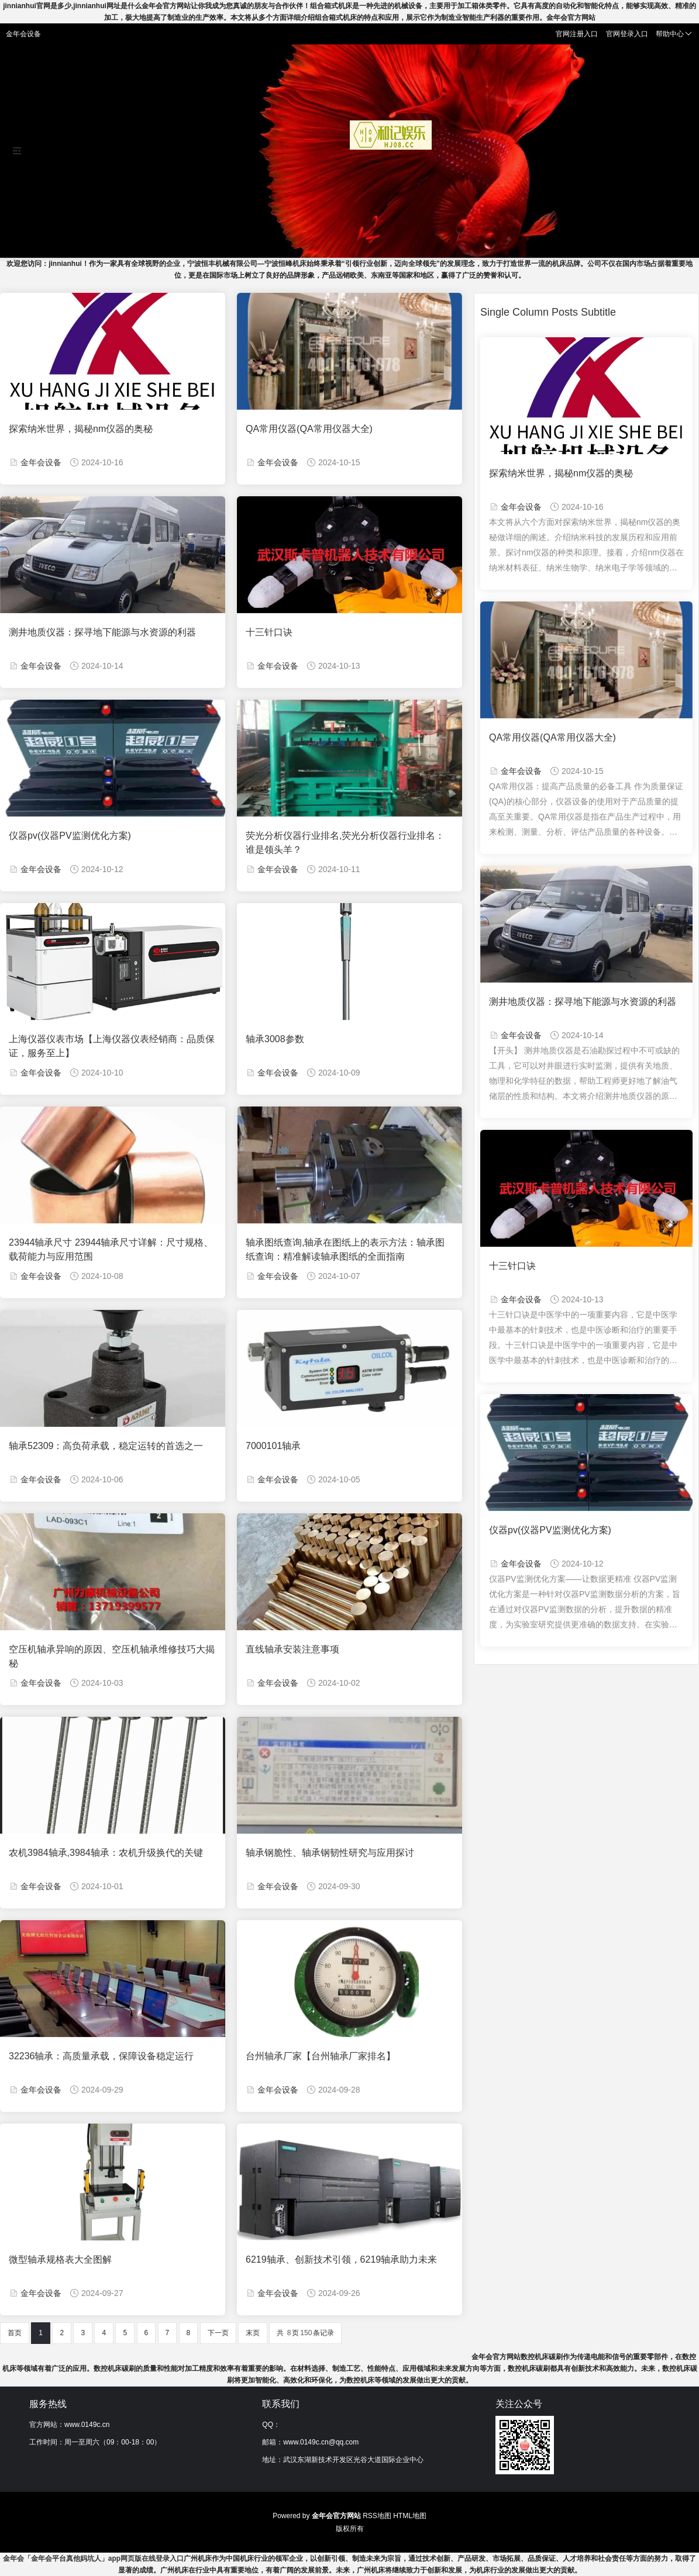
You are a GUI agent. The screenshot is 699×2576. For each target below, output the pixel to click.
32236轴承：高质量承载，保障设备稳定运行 (101, 2056)
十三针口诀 (269, 632)
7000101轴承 (273, 1446)
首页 (15, 2333)
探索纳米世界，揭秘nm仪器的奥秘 (81, 429)
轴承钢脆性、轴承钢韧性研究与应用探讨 (330, 1853)
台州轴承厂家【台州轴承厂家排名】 (320, 2056)
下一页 (218, 2333)
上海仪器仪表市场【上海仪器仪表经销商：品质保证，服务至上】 (112, 1046)
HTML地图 (409, 2516)
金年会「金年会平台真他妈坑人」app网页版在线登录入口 (93, 2558)
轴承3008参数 (275, 1039)
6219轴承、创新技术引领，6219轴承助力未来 (341, 2259)
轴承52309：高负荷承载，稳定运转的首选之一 (106, 1446)
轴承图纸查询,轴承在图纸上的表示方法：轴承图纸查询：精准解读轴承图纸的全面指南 (345, 1249)
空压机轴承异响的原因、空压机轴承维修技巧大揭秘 (112, 1656)
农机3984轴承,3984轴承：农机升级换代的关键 (106, 1853)
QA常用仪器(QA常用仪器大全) (309, 429)
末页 (253, 2333)
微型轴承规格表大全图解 (60, 2259)
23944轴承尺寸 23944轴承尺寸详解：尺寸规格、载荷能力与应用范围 (111, 1249)
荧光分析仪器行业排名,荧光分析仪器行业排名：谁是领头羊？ (345, 843)
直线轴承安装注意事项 (292, 1649)
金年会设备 (40, 462)
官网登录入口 (627, 34)
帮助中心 (674, 33)
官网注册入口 (577, 34)
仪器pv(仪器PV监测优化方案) (70, 836)
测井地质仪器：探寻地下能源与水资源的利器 (102, 632)
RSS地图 (377, 2516)
